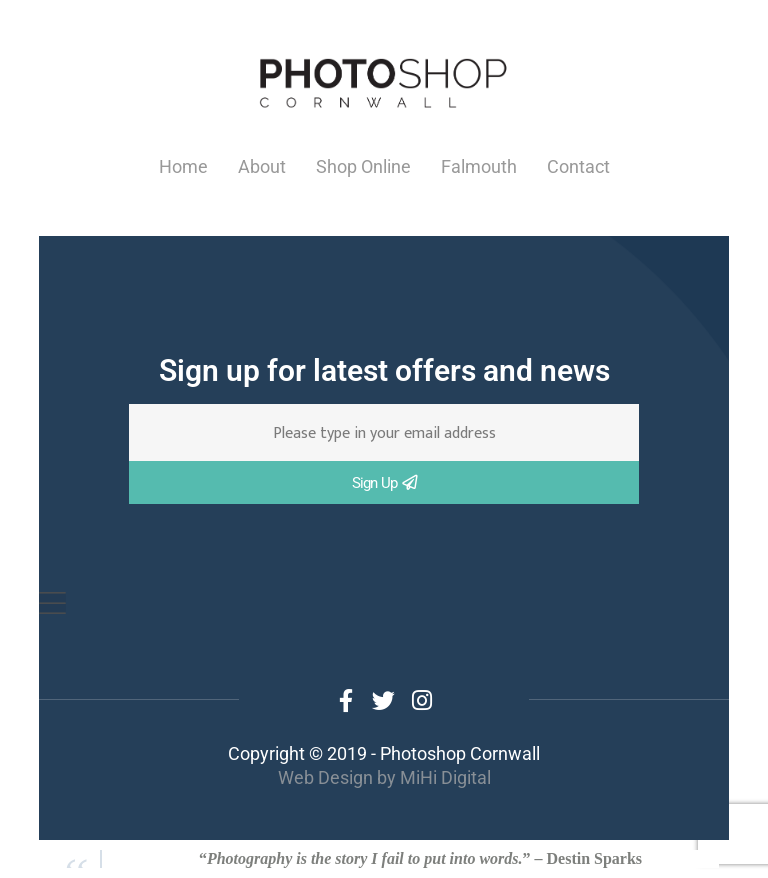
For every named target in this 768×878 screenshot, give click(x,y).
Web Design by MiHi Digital (384, 777)
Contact (578, 166)
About (262, 166)
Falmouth (479, 166)
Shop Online (363, 166)
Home (183, 166)
